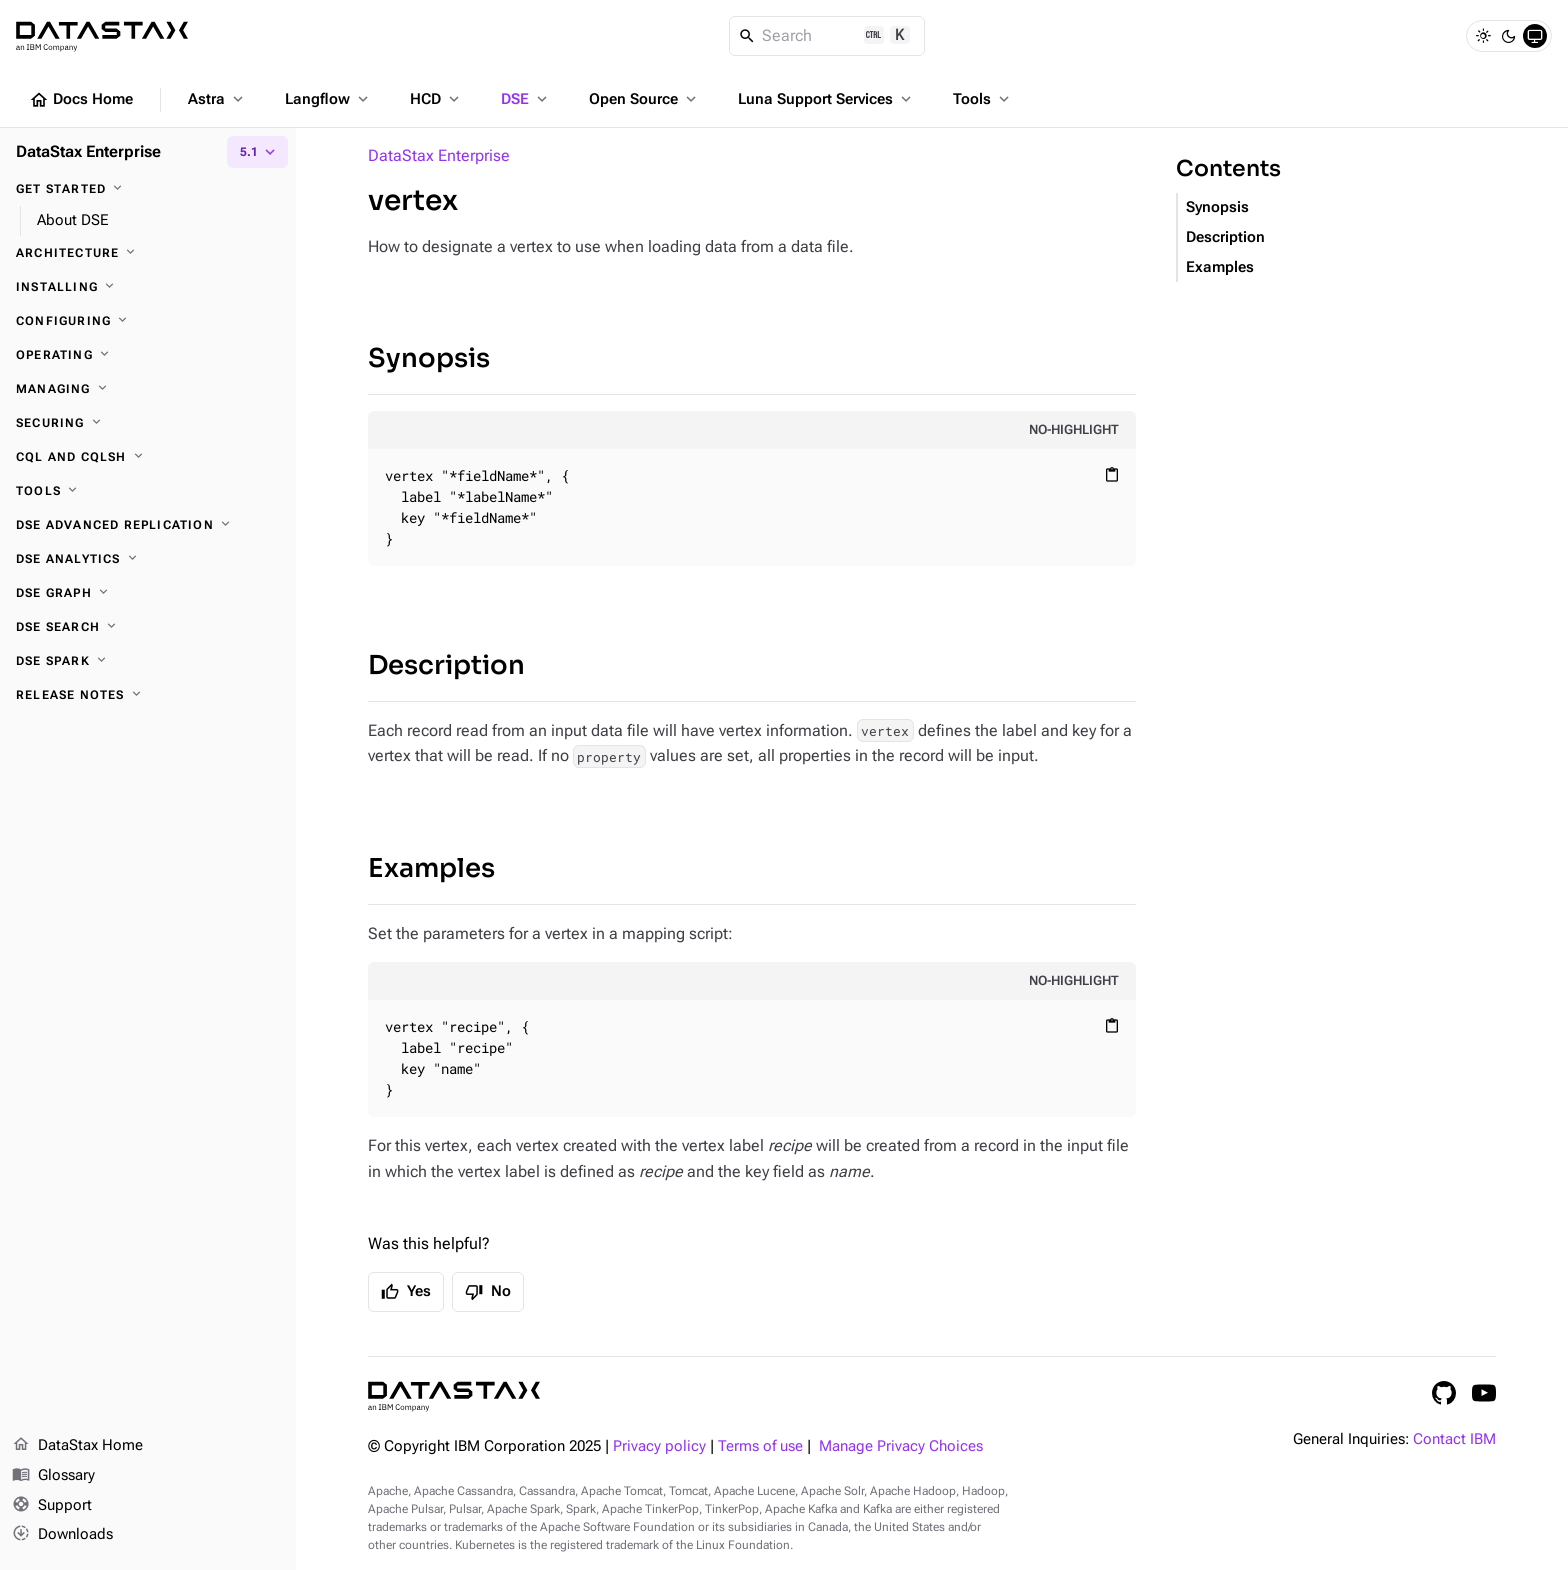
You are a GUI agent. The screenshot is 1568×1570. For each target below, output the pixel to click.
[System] (1535, 36)
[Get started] (148, 189)
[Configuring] (148, 321)
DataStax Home (77, 1446)
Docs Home (81, 100)
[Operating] (148, 355)
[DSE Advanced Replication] (148, 525)
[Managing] (148, 389)
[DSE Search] (148, 627)
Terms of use (760, 1446)
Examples (431, 868)
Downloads (62, 1535)
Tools (983, 99)
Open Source (644, 99)
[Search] (827, 36)
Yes (406, 1292)
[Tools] (148, 491)
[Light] (1483, 36)
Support (52, 1506)
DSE (526, 99)
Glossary (53, 1476)
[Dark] (1509, 36)
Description (446, 665)
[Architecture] (148, 253)
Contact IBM (1454, 1439)
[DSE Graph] (148, 593)
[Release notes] (148, 695)
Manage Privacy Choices (901, 1446)
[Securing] (148, 423)
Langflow (328, 99)
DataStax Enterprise (439, 155)
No (488, 1292)
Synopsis (429, 358)
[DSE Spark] (148, 661)
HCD (436, 99)
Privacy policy (659, 1446)
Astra (217, 99)
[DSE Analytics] (148, 559)
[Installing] (148, 287)
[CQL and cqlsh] (148, 457)
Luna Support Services (826, 99)
